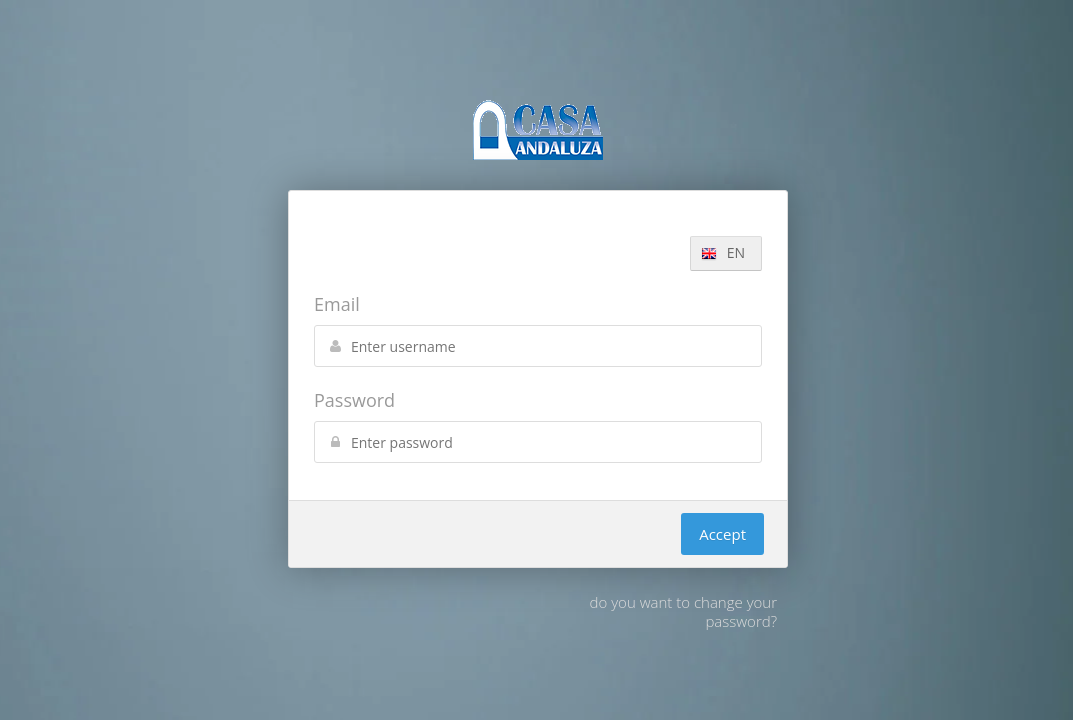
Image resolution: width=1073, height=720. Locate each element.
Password (354, 400)
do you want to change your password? (683, 611)
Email (337, 304)
